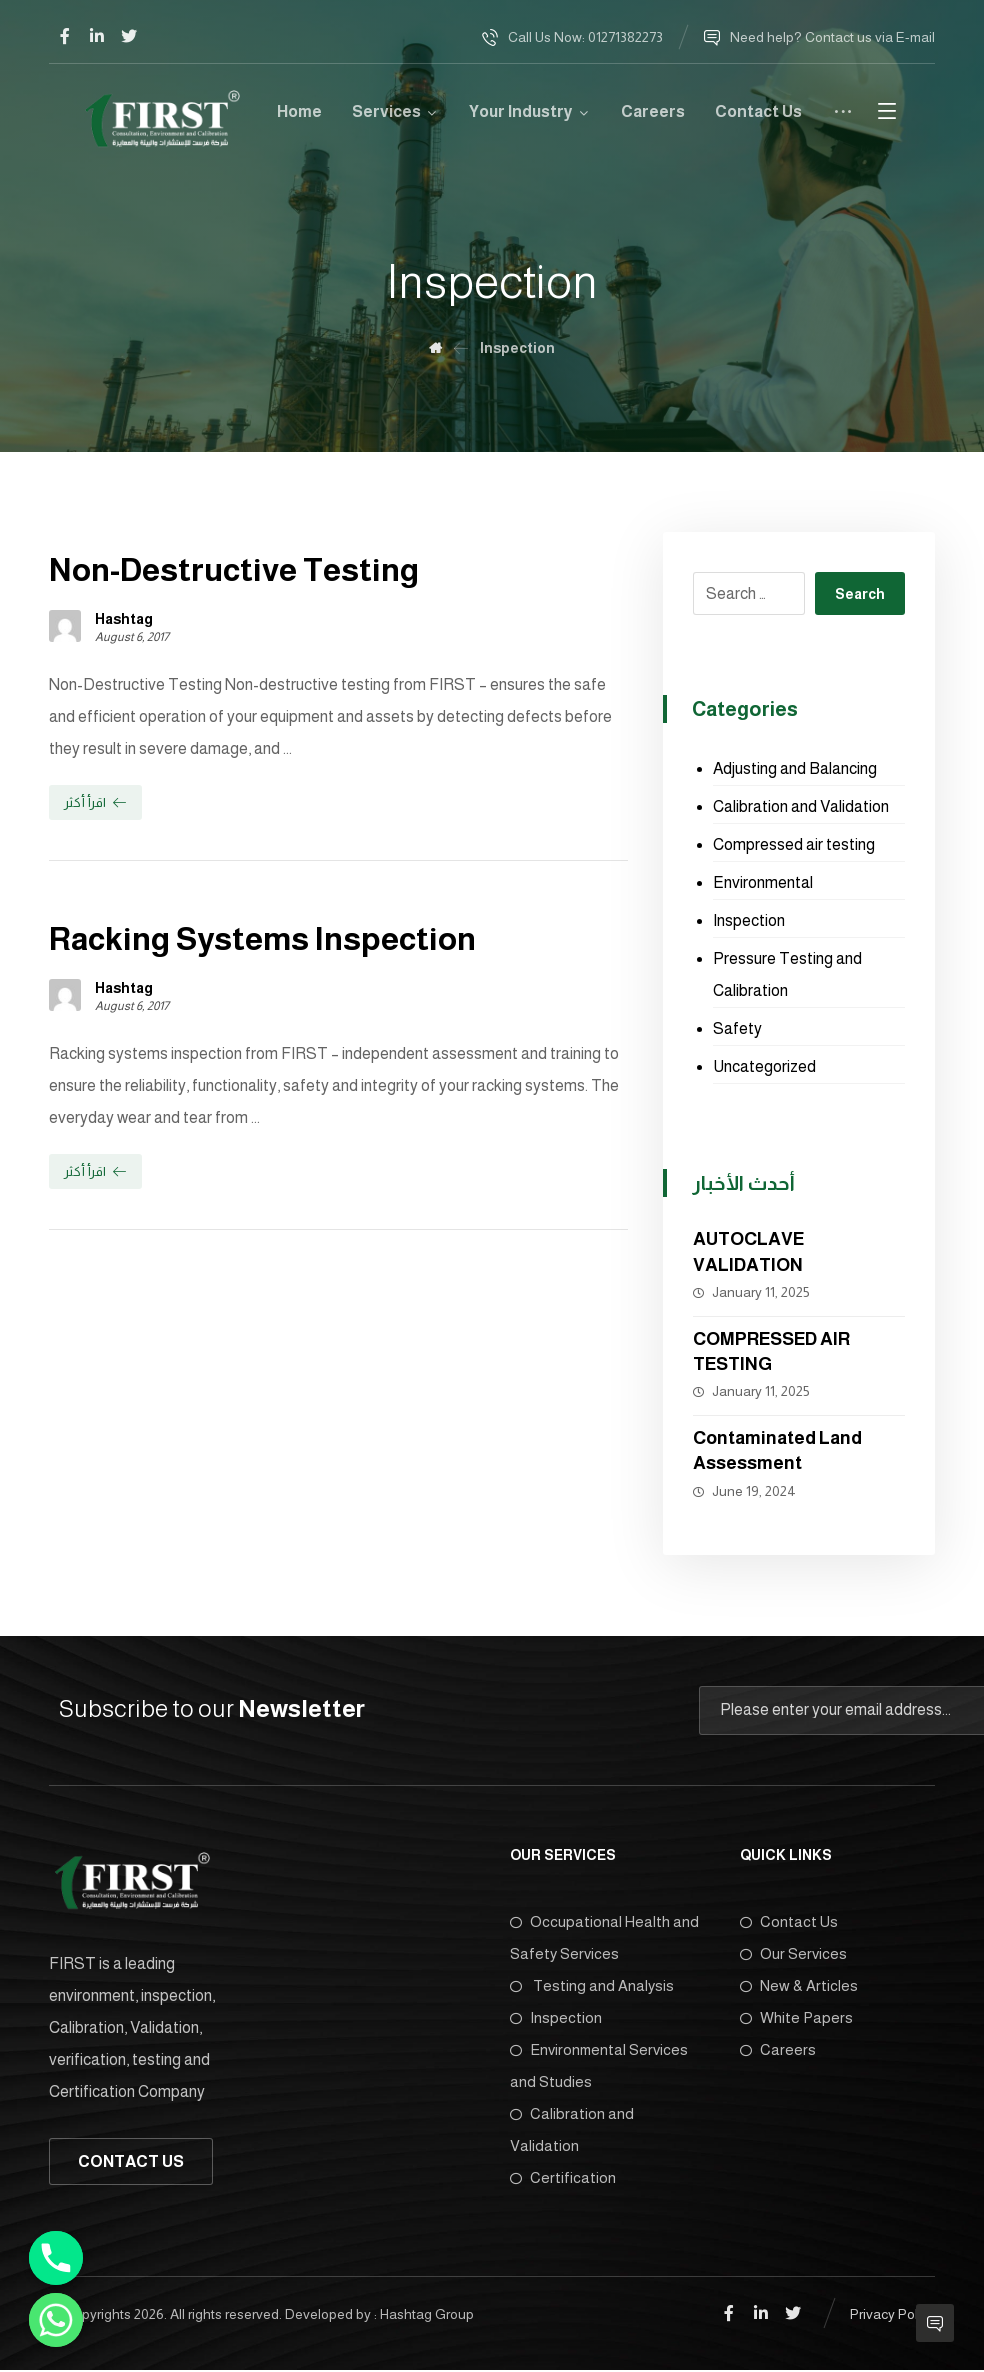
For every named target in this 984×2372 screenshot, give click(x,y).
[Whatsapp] (56, 2320)
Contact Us (789, 1921)
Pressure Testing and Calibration (787, 974)
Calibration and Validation (801, 806)
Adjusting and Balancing (795, 768)
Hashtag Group (427, 2312)
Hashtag (124, 619)
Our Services (793, 1953)
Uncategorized (764, 1066)
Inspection (749, 920)
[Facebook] (65, 36)
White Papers (796, 2017)
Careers (778, 2049)
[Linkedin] (97, 36)
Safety (737, 1028)
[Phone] (56, 2258)
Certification (563, 2177)
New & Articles (799, 1985)
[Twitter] (129, 36)
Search (860, 594)
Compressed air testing (794, 844)
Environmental (763, 882)
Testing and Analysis (592, 1985)
